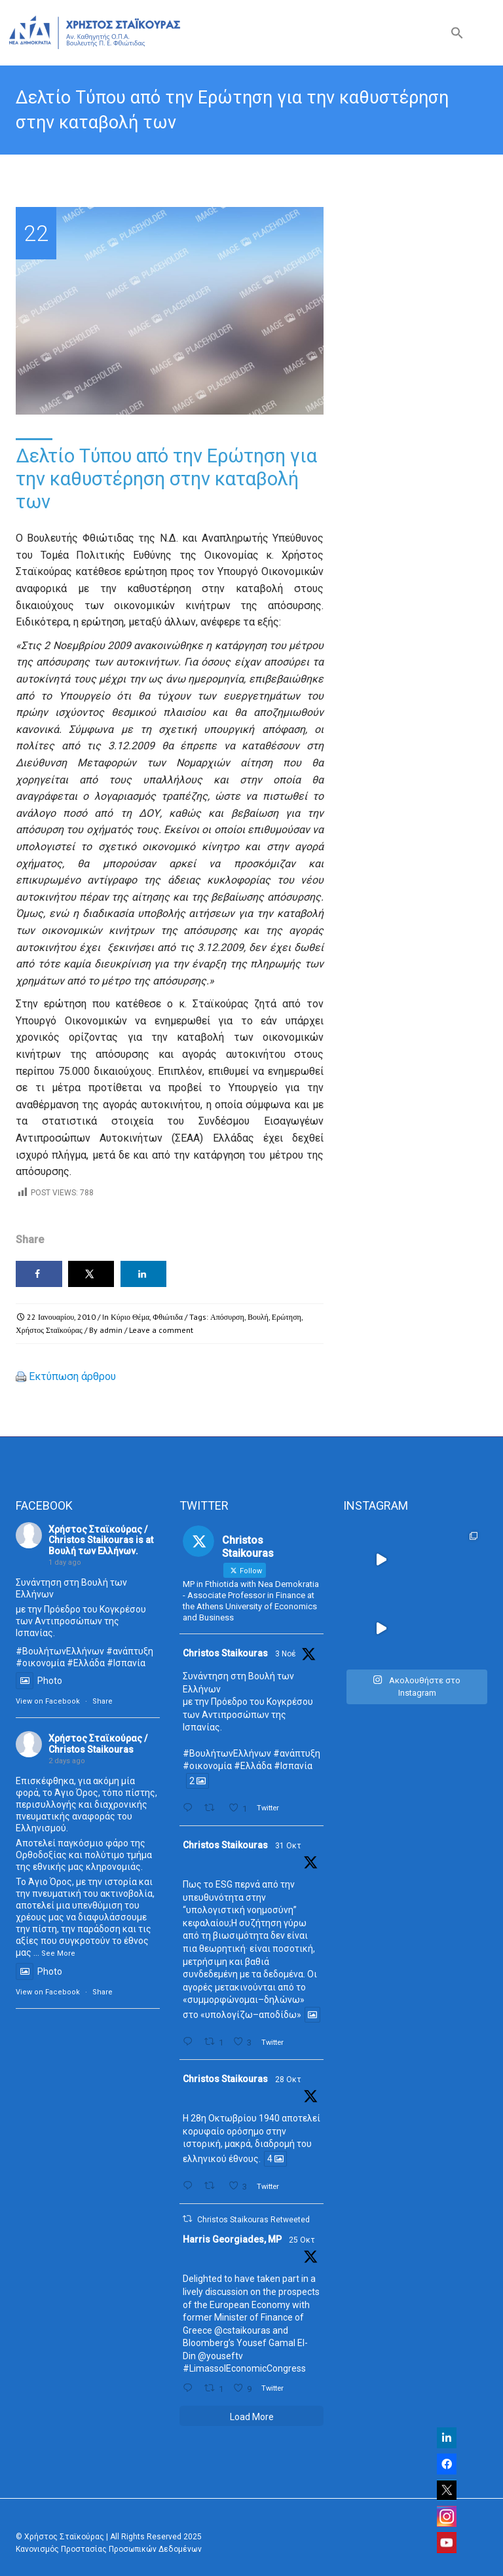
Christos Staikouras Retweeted (253, 2219)
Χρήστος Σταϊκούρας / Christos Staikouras (97, 1535)
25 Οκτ (302, 2240)
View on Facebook (48, 1701)
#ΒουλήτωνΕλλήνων (227, 1753)
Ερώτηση (286, 1317)
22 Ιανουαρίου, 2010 (61, 1317)
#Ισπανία (126, 1663)
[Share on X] (91, 1274)
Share (102, 1701)
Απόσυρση (227, 1317)
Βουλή (258, 1317)
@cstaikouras (242, 2330)
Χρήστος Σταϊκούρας (49, 1330)
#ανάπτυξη (129, 1651)
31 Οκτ (288, 1845)
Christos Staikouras (225, 1653)
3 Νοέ (285, 1653)
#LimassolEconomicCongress (244, 2368)
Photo (39, 1680)
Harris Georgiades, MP (232, 2239)
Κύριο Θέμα (130, 1317)
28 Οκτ (288, 2079)
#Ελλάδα (86, 1663)
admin (111, 1330)
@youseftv (220, 2356)
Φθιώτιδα (168, 1317)
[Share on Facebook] (39, 1274)
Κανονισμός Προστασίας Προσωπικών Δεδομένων (109, 2549)
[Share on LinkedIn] (144, 1274)
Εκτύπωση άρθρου (72, 1376)
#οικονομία (40, 1663)
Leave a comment (161, 1330)
